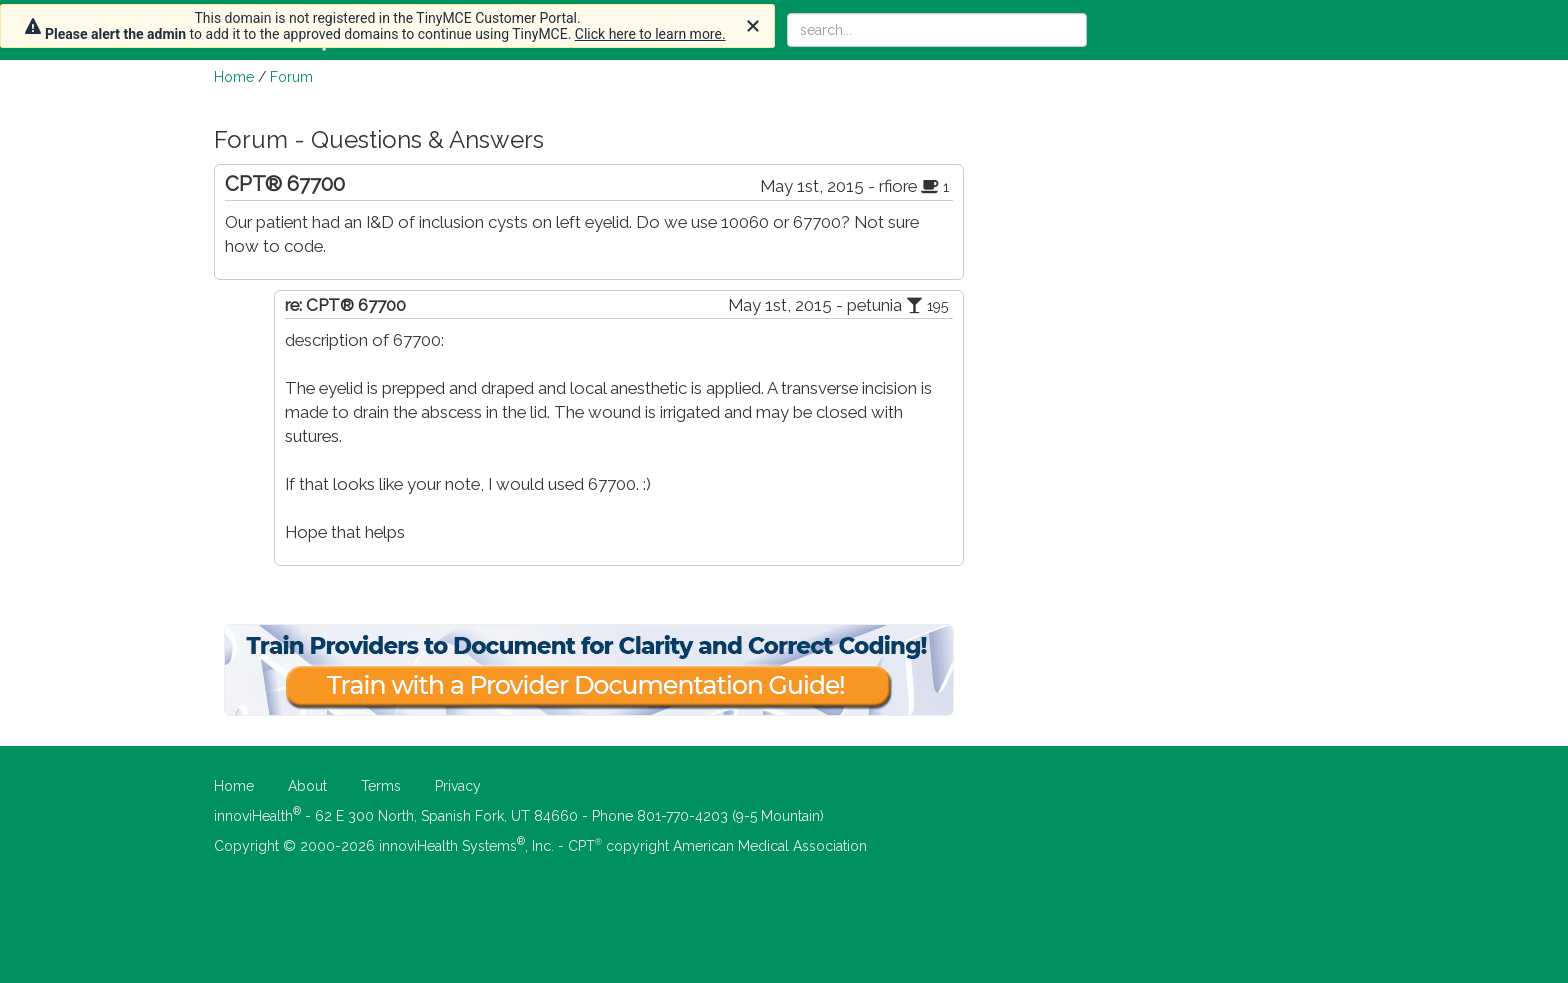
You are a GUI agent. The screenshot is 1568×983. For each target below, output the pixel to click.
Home (234, 77)
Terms (381, 786)
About (307, 786)
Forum (291, 77)
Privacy (458, 786)
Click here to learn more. (650, 34)
